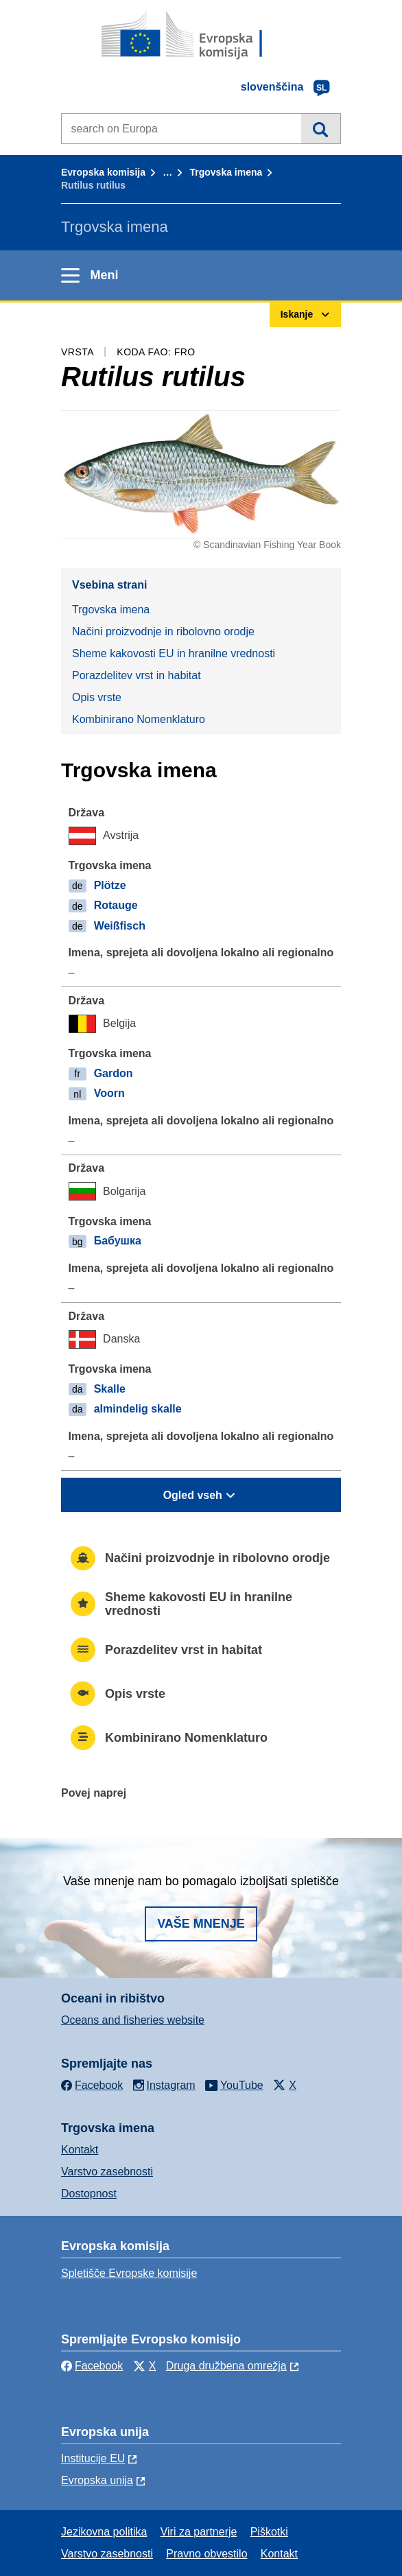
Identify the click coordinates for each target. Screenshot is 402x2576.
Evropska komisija (103, 172)
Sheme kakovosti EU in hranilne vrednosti (173, 653)
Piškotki (269, 2532)
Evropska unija (97, 2480)
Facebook (92, 2366)
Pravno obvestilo (206, 2554)
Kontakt (79, 2149)
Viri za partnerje (199, 2532)
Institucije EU (93, 2458)
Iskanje (320, 128)
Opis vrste (96, 697)
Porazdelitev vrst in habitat (136, 675)
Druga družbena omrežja (226, 2366)
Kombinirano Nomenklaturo (138, 719)
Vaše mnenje (201, 1923)
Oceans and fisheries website (132, 2020)
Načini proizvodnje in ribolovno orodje (163, 631)
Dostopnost (89, 2193)
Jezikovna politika (104, 2532)
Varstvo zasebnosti (107, 2171)
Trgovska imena (225, 172)
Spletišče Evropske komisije (129, 2273)
